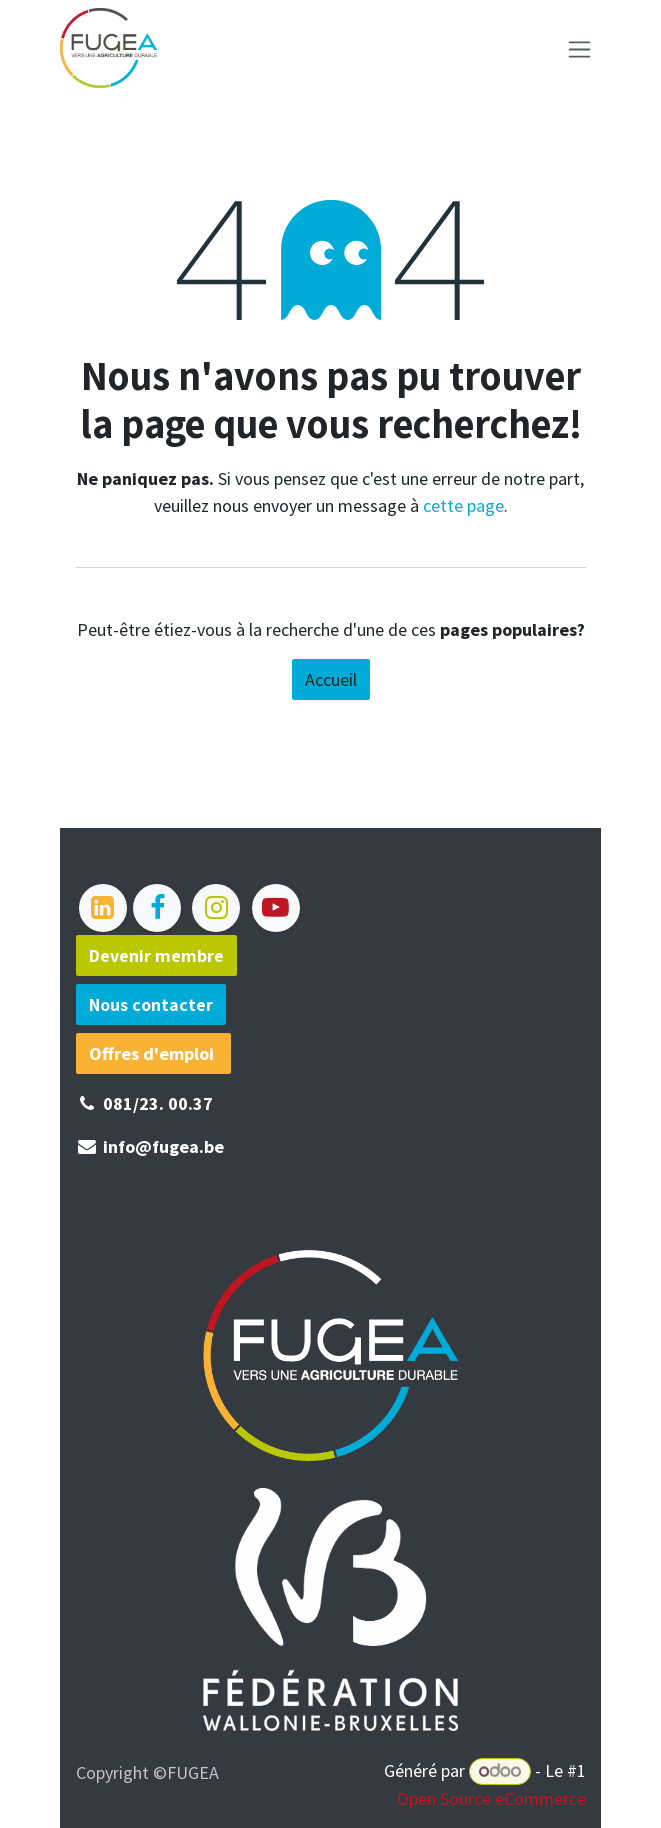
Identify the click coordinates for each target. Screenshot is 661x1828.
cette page (463, 505)
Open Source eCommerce (491, 1798)
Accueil (331, 679)
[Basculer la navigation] (579, 48)
